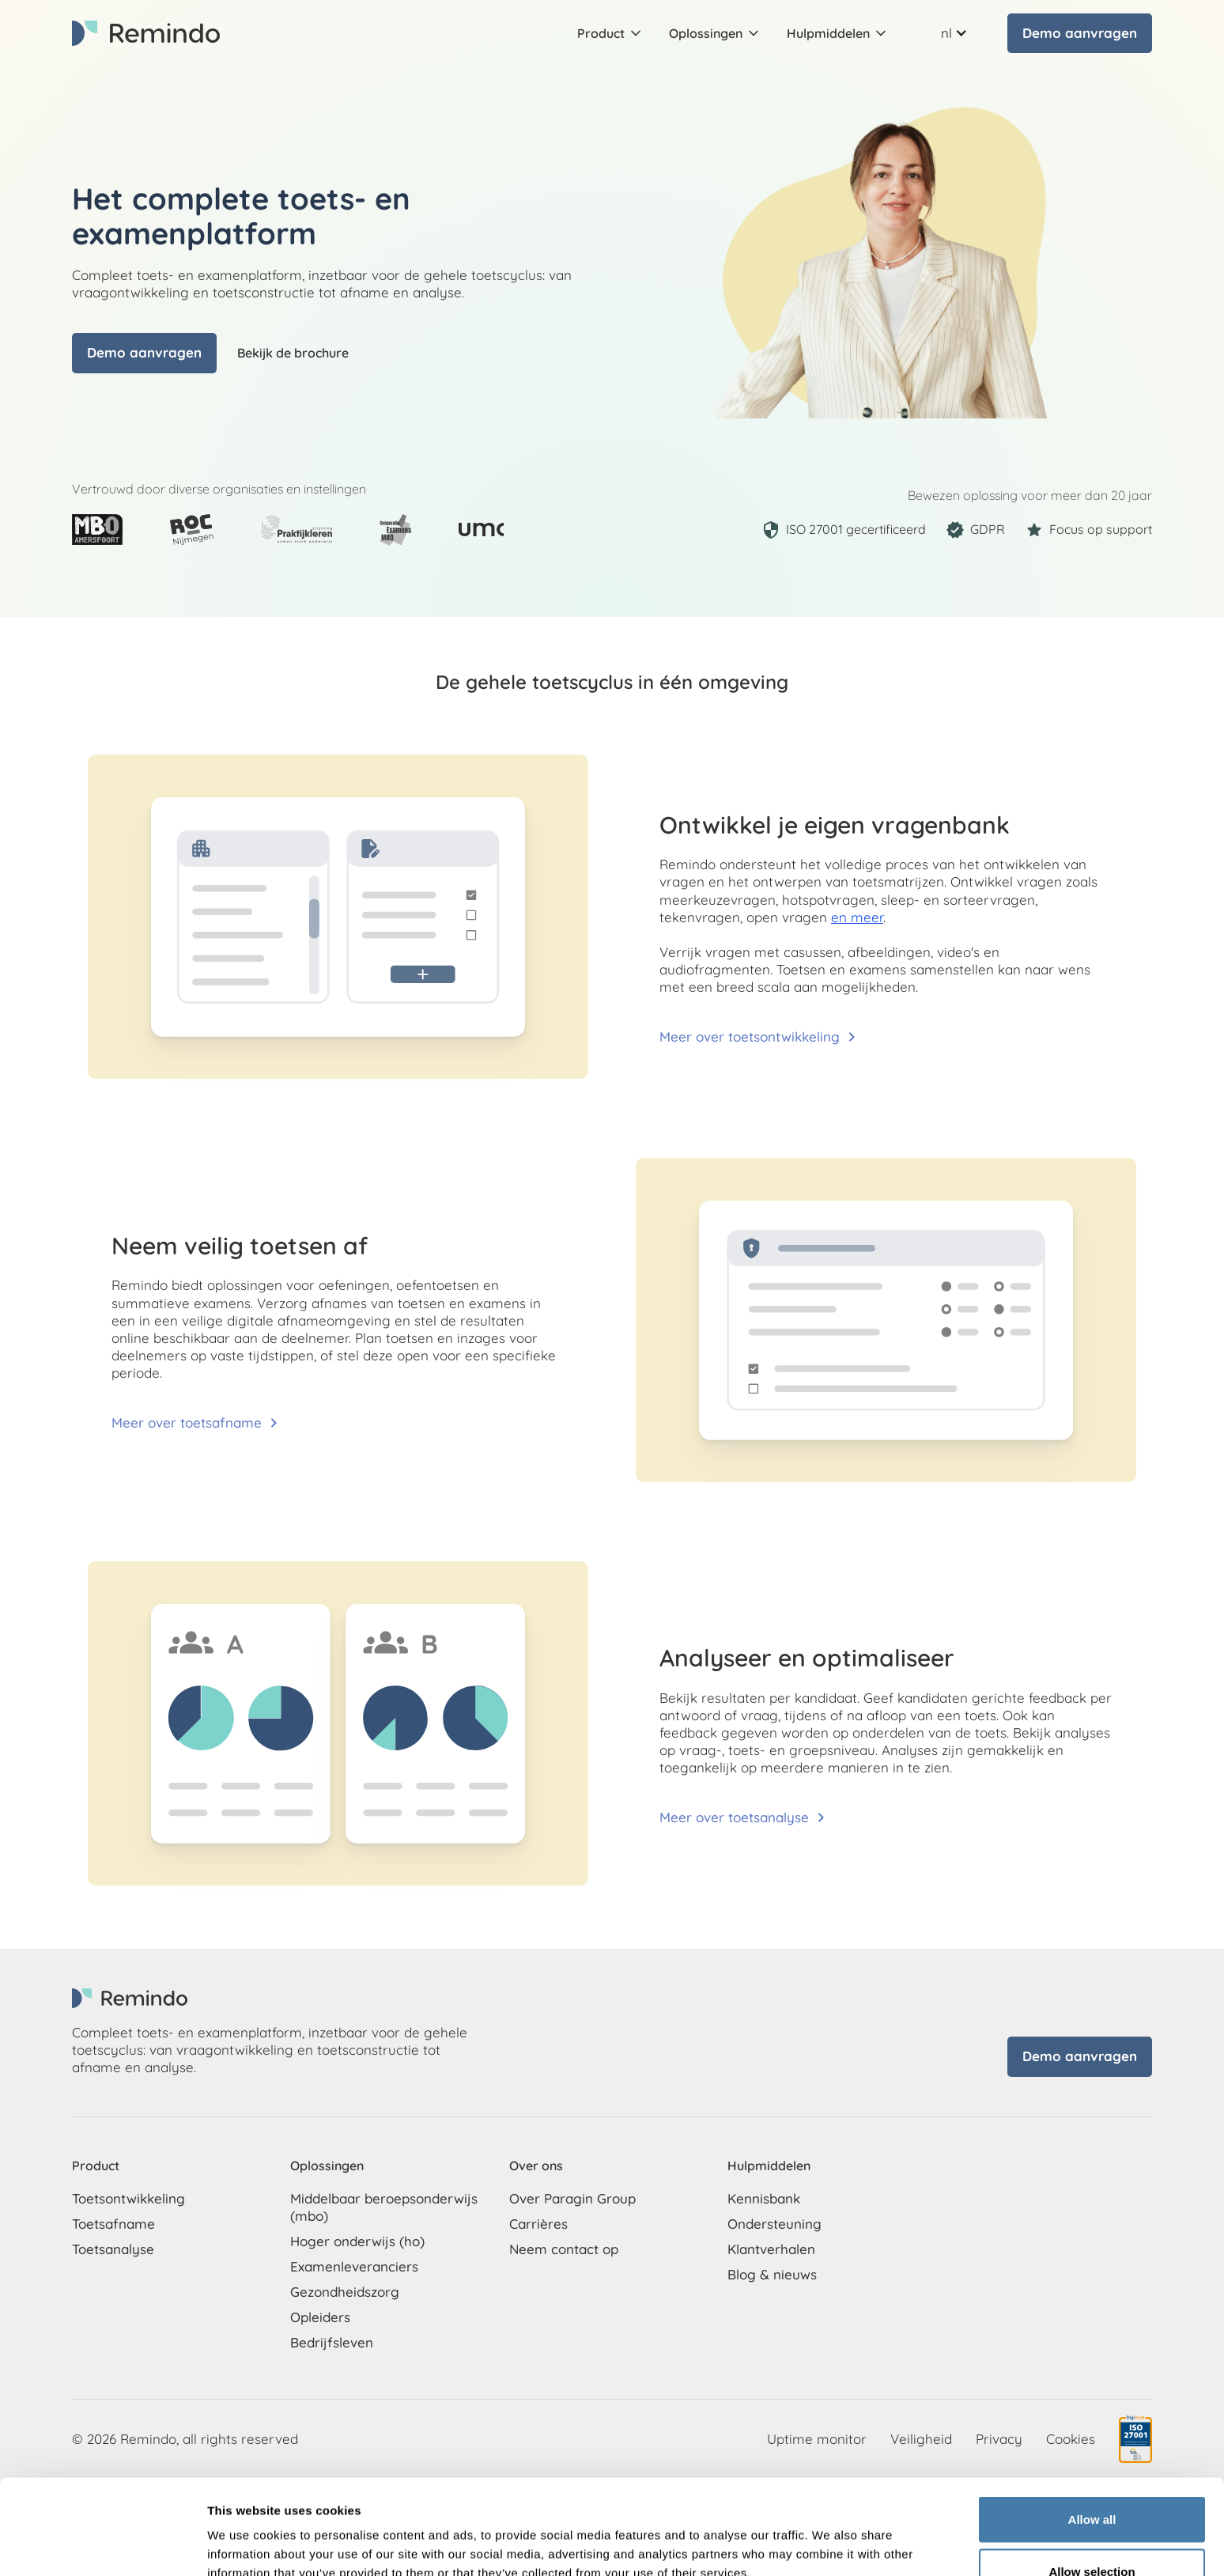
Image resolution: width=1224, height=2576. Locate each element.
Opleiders (320, 2317)
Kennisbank (763, 2198)
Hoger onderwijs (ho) (357, 2241)
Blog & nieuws (772, 2274)
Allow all (1092, 2430)
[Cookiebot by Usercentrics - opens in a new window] (102, 2545)
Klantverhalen (771, 2249)
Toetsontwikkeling (128, 2198)
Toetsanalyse (113, 2249)
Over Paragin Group (572, 2198)
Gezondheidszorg (344, 2291)
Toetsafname (113, 2223)
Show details (830, 2535)
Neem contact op (563, 2249)
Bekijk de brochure (293, 353)
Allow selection (1091, 2482)
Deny (1092, 2533)
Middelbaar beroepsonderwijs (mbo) (384, 2207)
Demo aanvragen (1079, 33)
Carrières (538, 2223)
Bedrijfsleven (331, 2342)
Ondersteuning (774, 2223)
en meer (857, 917)
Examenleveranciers (354, 2266)
